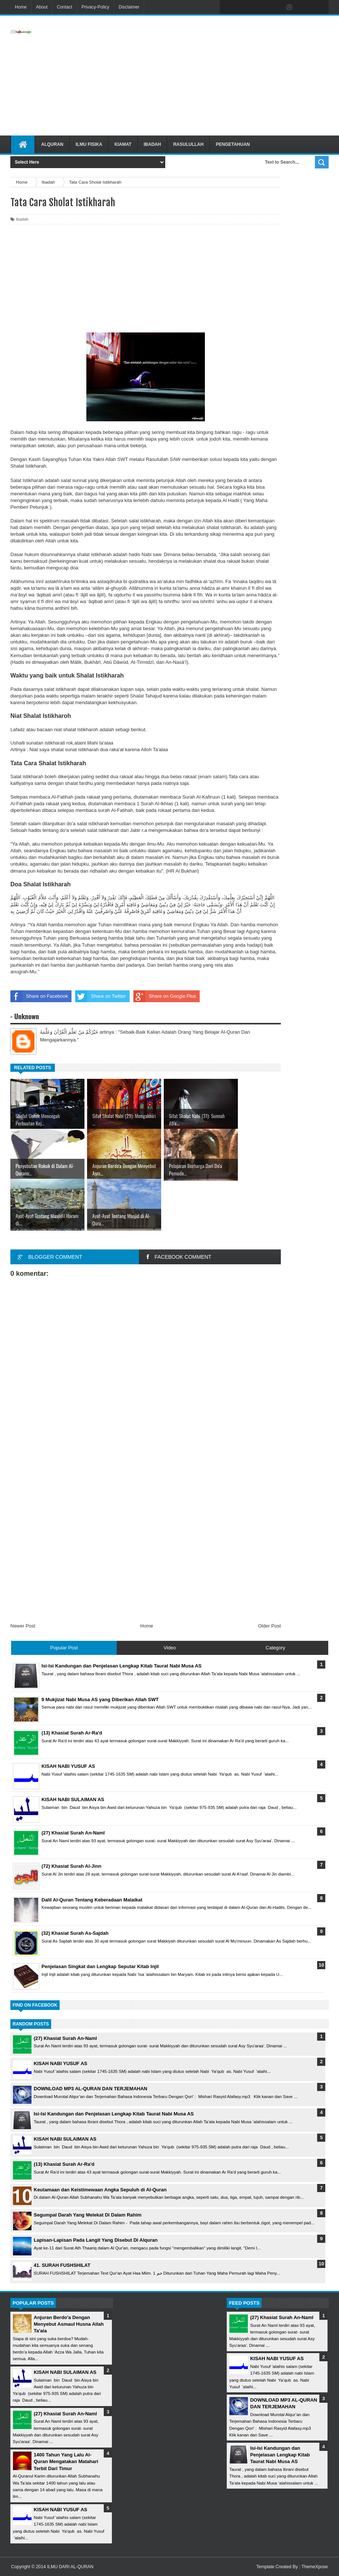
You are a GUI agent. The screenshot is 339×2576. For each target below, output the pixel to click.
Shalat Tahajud (146, 696)
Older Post (269, 1626)
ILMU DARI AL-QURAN (70, 2566)
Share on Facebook (39, 996)
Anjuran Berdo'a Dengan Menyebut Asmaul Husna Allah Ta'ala (69, 2324)
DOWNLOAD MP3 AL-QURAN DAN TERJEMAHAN (90, 2088)
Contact (64, 7)
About (41, 7)
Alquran (52, 144)
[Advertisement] (218, 75)
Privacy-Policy (95, 7)
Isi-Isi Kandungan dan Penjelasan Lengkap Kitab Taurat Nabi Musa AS (114, 2114)
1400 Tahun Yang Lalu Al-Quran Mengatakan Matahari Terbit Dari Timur (66, 2461)
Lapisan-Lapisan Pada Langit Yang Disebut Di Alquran (95, 2240)
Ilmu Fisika (89, 144)
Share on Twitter (100, 996)
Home (21, 7)
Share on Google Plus (164, 996)
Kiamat (123, 144)
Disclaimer (129, 7)
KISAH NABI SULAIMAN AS (65, 2139)
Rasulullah (188, 144)
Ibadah (152, 144)
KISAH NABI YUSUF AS (60, 2063)
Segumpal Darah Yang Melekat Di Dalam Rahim (88, 2215)
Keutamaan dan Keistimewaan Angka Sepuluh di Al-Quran (100, 2189)
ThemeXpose (315, 2566)
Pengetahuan (233, 144)
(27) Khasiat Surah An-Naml (65, 2038)
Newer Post (22, 1626)
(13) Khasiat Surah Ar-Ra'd (64, 2164)
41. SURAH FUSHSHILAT (62, 2265)
